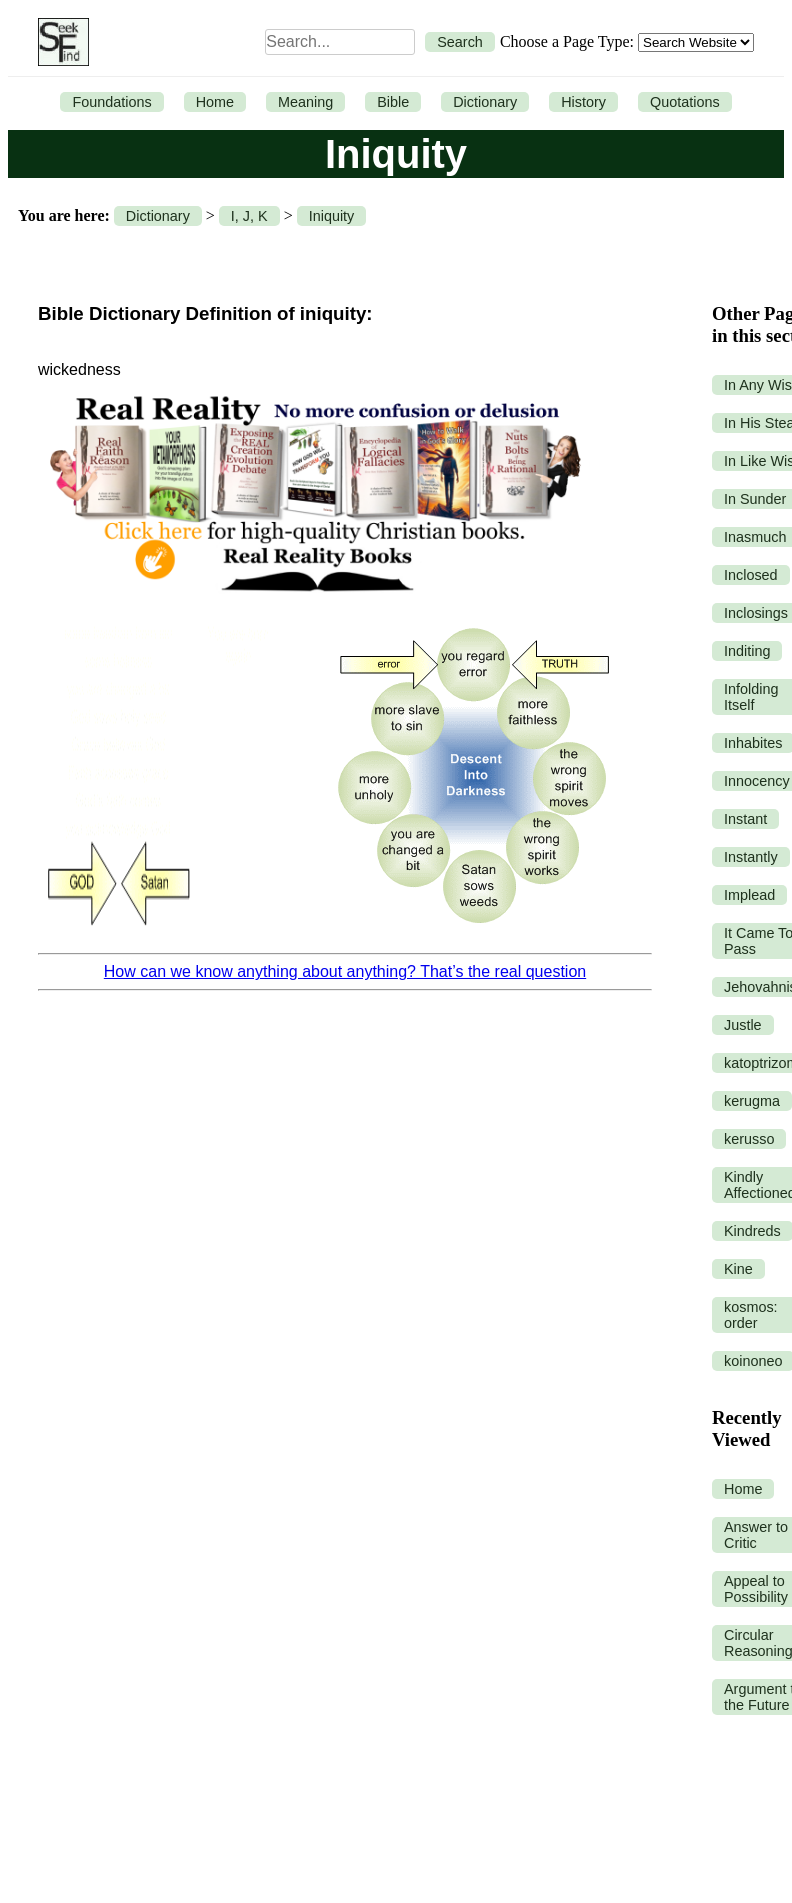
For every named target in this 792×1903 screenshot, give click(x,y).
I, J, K (249, 216)
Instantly (751, 857)
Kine (738, 1269)
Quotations (685, 102)
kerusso (749, 1139)
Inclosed (751, 575)
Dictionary (485, 102)
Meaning (305, 102)
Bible (393, 102)
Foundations (111, 102)
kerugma (752, 1101)
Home (215, 102)
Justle (743, 1025)
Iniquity (332, 216)
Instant (745, 819)
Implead (749, 895)
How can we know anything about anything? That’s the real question (345, 971)
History (583, 102)
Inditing (747, 651)
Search (460, 42)
